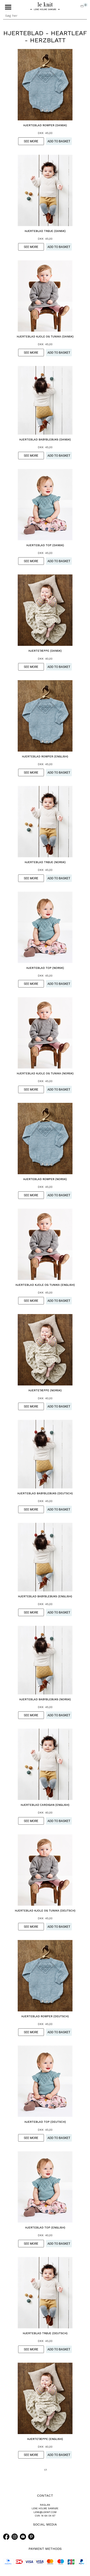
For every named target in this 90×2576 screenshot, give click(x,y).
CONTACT (45, 2495)
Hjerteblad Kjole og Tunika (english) (45, 1284)
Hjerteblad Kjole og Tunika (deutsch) (45, 1910)
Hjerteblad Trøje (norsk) (45, 862)
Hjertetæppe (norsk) (45, 1390)
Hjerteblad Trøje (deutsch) (45, 2333)
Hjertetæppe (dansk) (45, 650)
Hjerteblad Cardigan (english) (45, 1804)
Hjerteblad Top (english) (45, 2227)
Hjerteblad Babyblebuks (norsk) (45, 1699)
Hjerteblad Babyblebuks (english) (45, 1596)
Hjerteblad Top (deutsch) (45, 2121)
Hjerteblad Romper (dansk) (45, 125)
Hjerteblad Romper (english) (45, 756)
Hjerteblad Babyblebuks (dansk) (45, 439)
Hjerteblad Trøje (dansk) (45, 231)
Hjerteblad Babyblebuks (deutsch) (45, 1493)
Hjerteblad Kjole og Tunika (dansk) (45, 336)
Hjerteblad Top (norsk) (45, 967)
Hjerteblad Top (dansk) (45, 545)
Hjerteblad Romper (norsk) (45, 1179)
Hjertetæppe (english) (45, 2439)
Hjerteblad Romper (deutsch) (45, 2016)
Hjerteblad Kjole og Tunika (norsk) (45, 1073)
